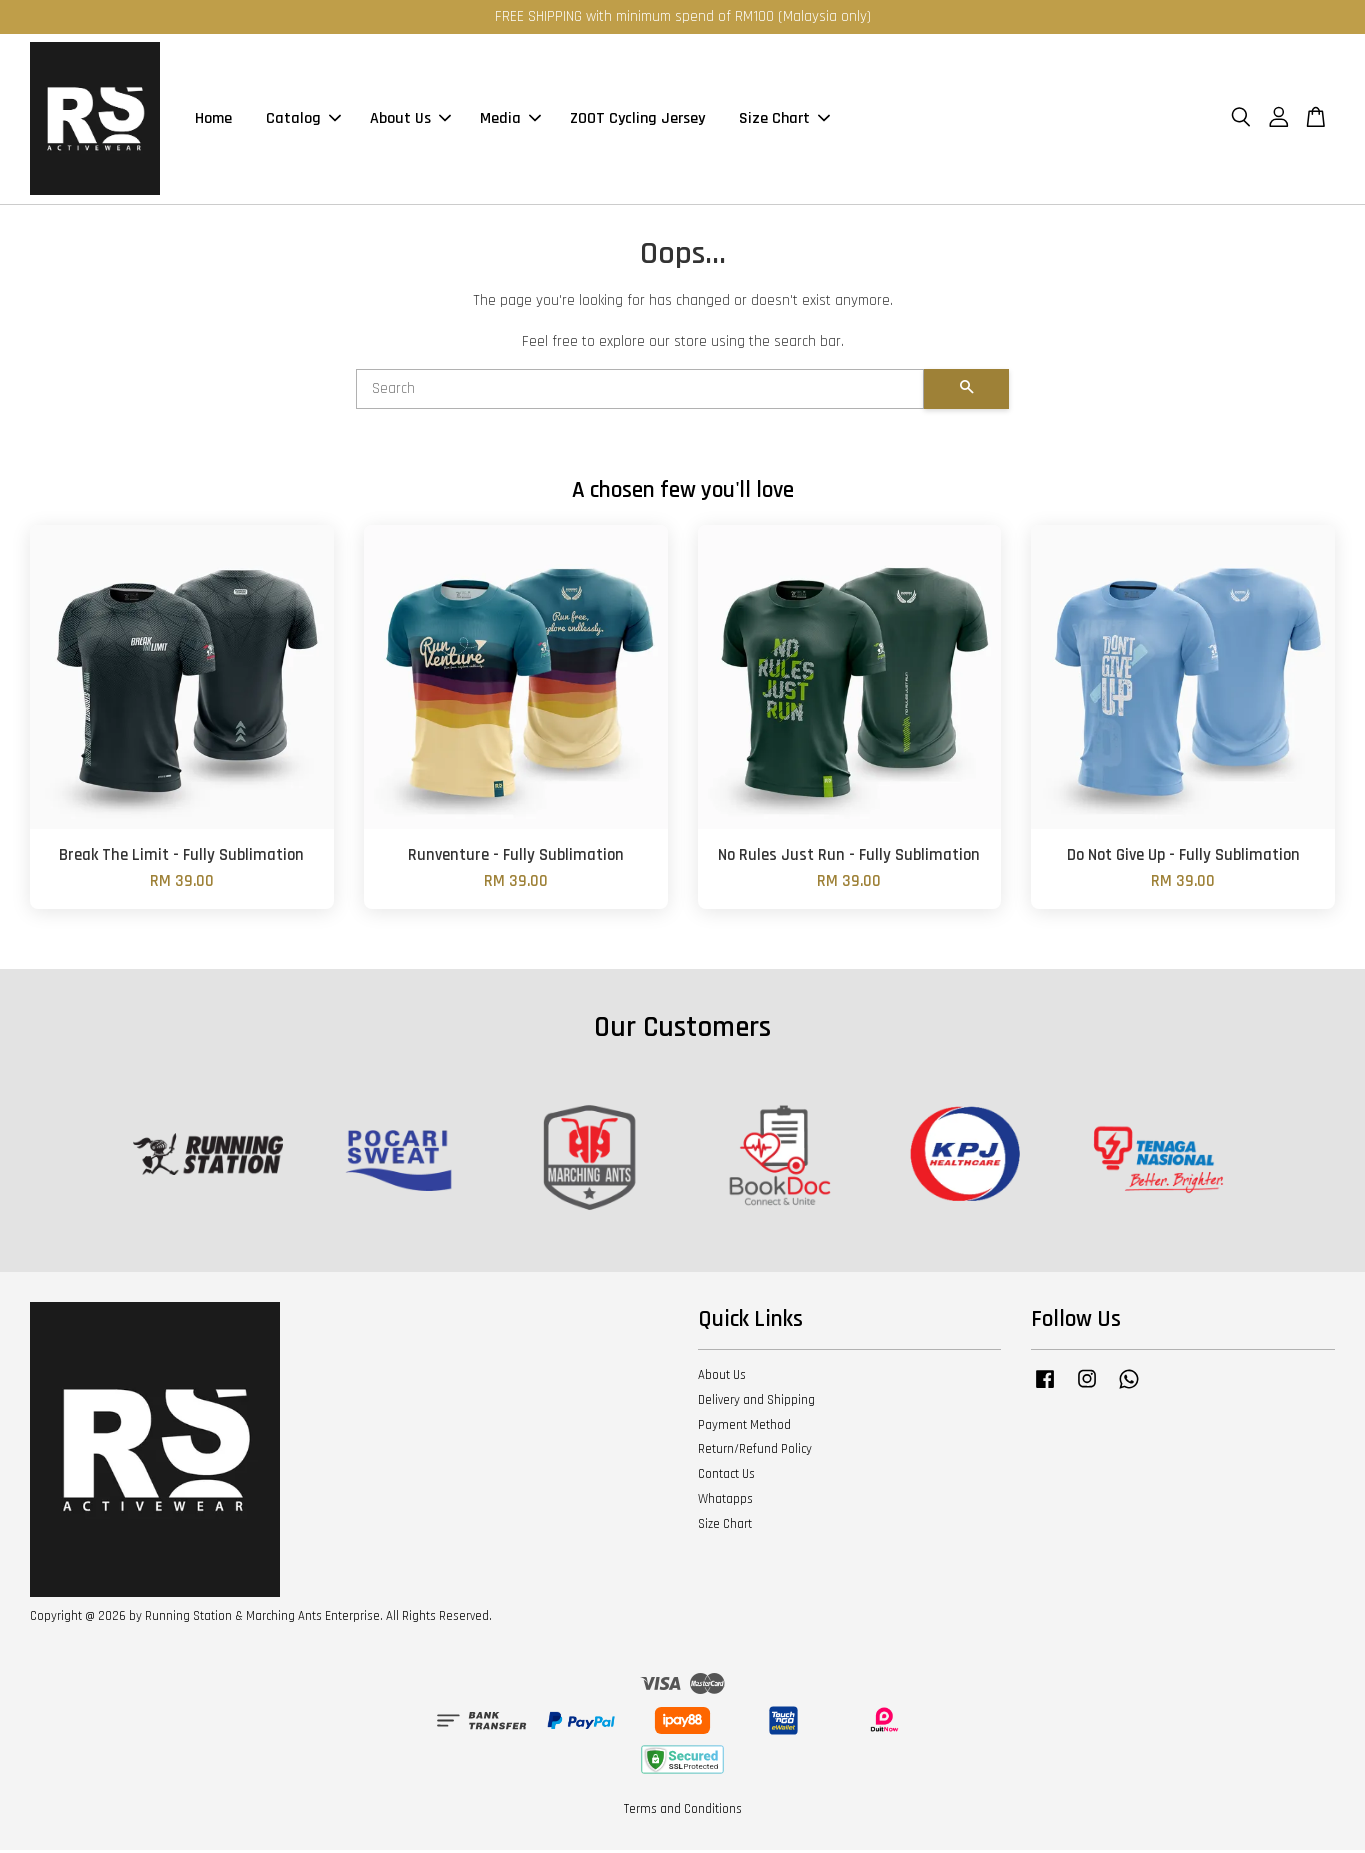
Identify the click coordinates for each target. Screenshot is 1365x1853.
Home (213, 120)
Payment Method (744, 1428)
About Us (410, 120)
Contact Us (726, 1477)
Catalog (303, 120)
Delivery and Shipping (756, 1403)
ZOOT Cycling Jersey (637, 120)
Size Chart (784, 120)
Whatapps (725, 1502)
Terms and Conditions (683, 1812)
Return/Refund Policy (755, 1452)
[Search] (640, 392)
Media (510, 120)
